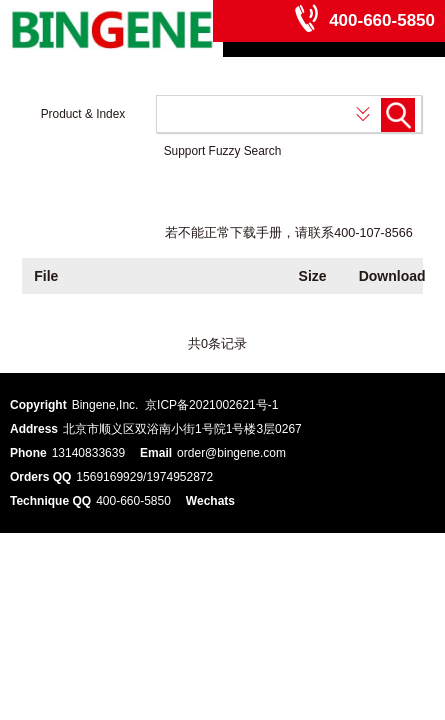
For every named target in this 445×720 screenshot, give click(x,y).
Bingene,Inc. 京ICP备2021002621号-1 (175, 405)
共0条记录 (217, 344)
